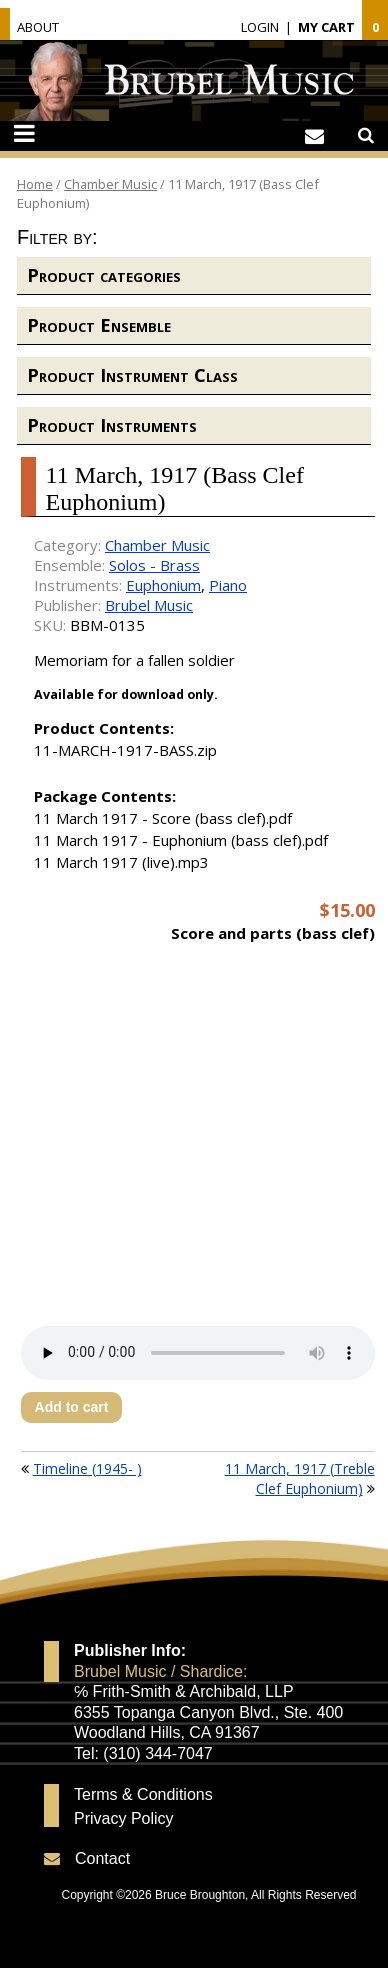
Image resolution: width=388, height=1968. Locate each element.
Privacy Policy (124, 1819)
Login (260, 27)
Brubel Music (149, 605)
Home (35, 184)
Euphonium (163, 585)
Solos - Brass (154, 565)
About (38, 27)
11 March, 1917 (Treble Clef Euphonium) (300, 1478)
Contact (102, 1858)
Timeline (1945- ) (87, 1468)
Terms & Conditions (143, 1795)
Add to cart (72, 1407)
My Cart (326, 27)
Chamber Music (110, 184)
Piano (228, 585)
